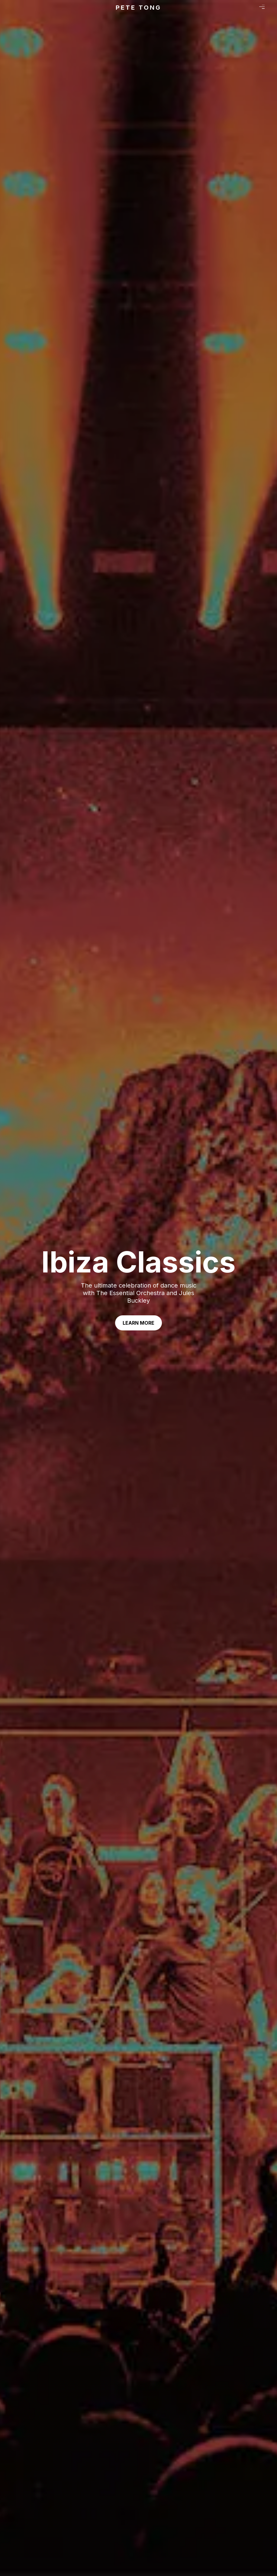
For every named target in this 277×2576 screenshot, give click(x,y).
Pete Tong (138, 7)
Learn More (138, 1323)
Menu (262, 7)
